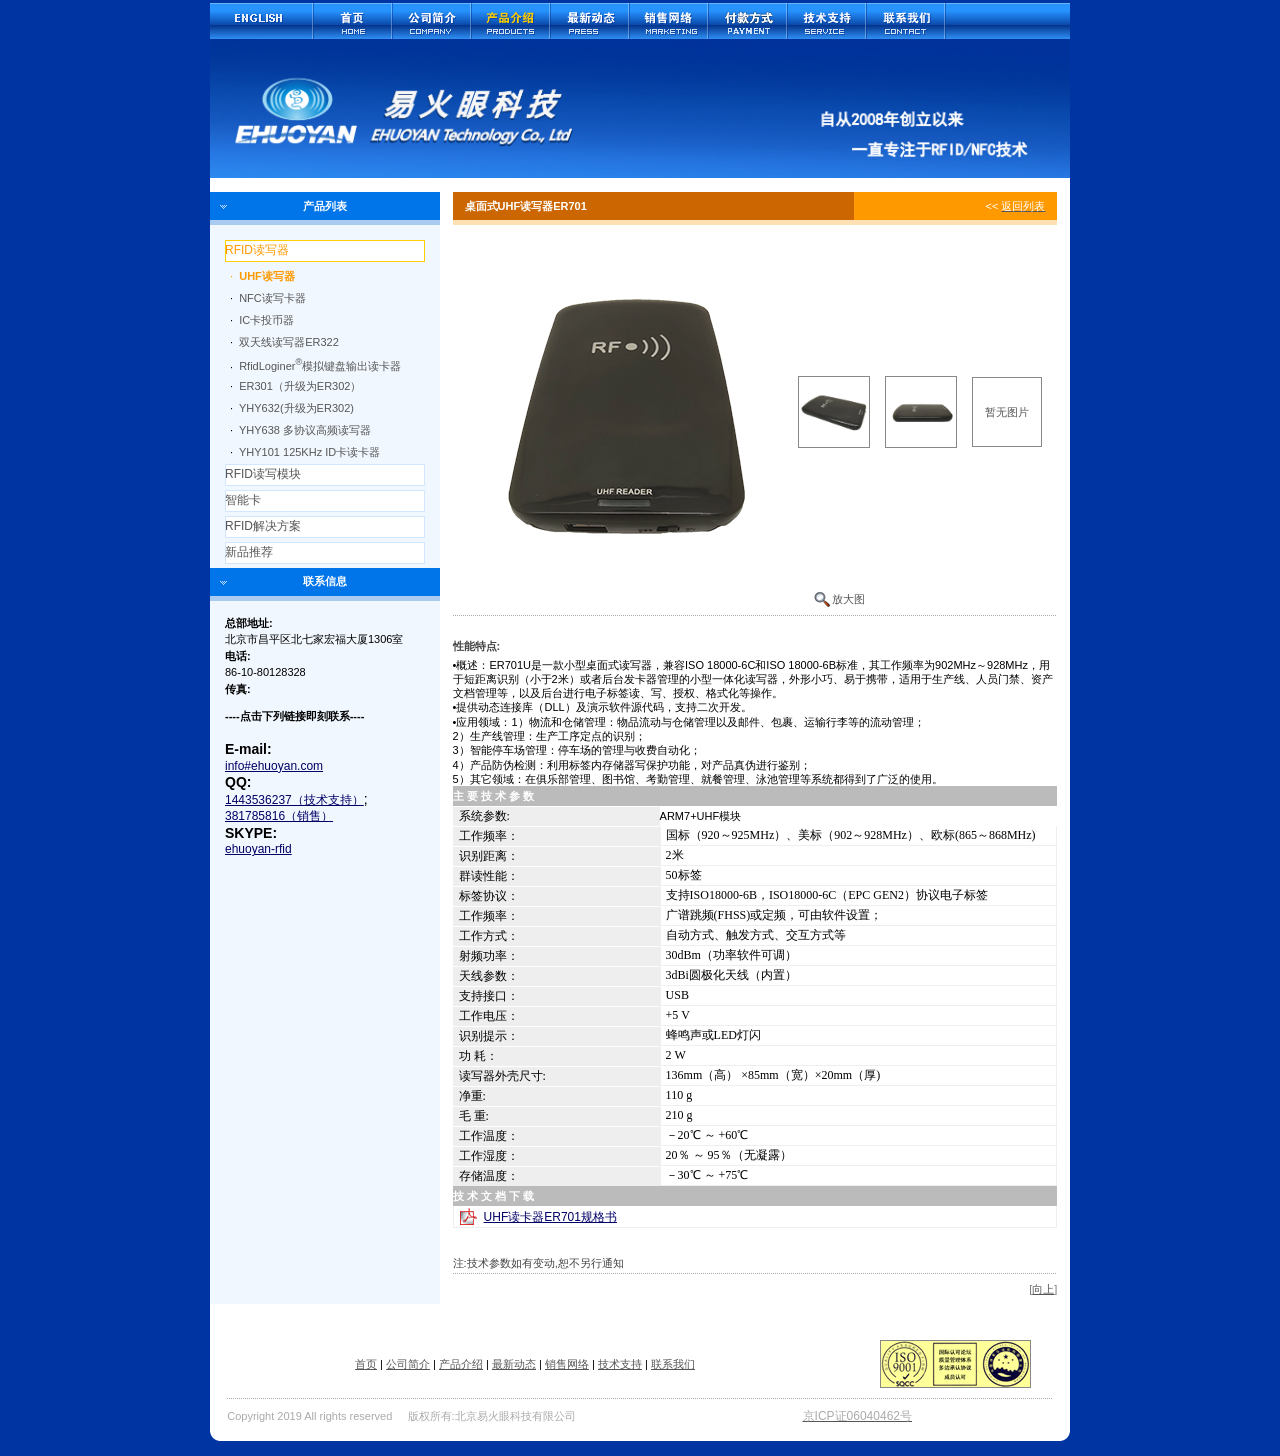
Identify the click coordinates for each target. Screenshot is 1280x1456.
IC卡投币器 (266, 320)
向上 (1043, 1289)
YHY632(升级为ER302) (296, 408)
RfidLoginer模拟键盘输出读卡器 (320, 366)
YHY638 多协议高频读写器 (305, 430)
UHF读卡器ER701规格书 (550, 1217)
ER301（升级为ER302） (300, 386)
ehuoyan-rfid (258, 849)
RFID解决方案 (263, 526)
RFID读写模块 (263, 474)
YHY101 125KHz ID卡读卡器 (309, 452)
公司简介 (408, 1364)
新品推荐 (249, 552)
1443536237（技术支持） (294, 800)
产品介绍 (461, 1364)
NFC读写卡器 (272, 298)
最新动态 (514, 1364)
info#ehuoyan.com (274, 766)
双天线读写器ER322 (289, 342)
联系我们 (673, 1364)
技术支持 (620, 1364)
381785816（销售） (279, 816)
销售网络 (567, 1364)
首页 (366, 1364)
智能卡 (243, 500)
